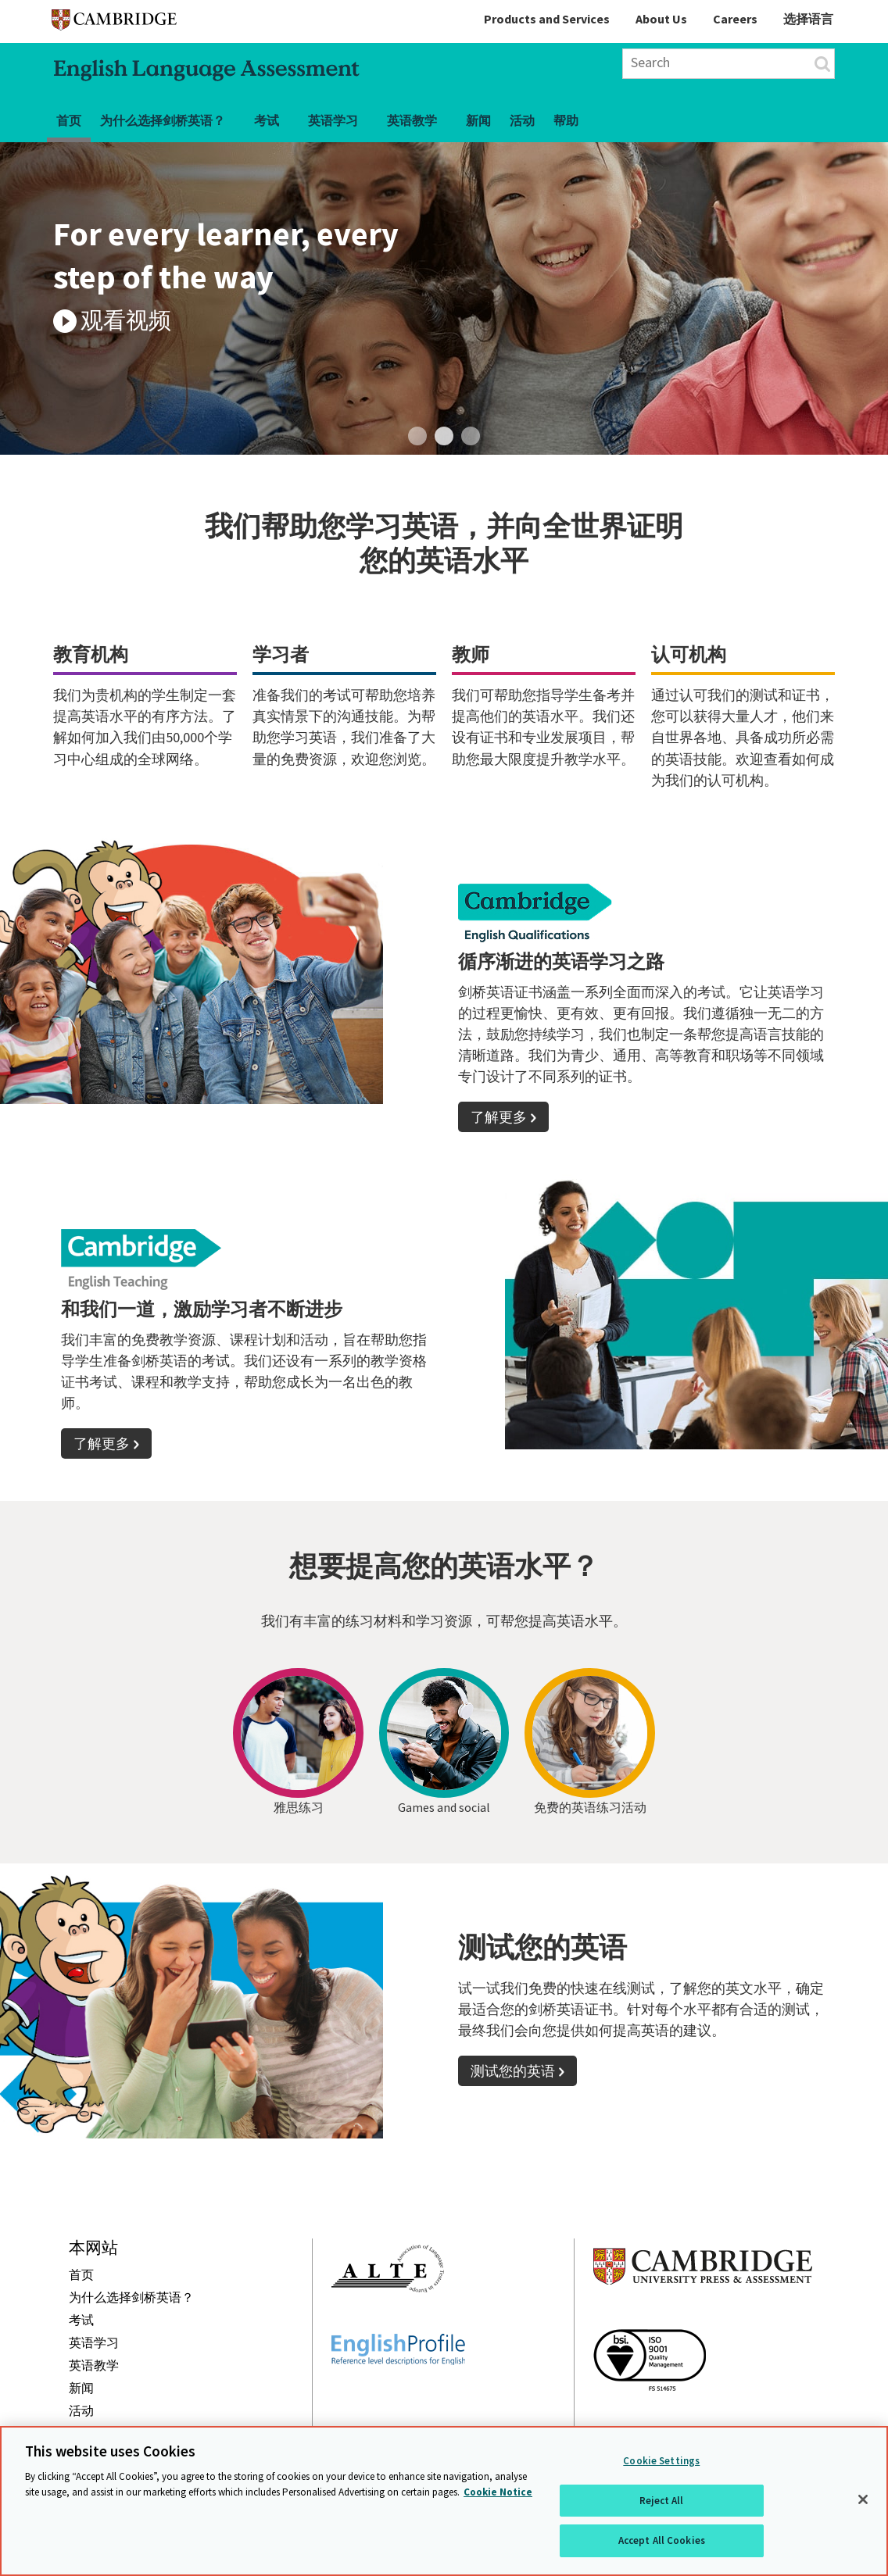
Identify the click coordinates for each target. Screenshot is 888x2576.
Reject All (661, 2500)
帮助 (565, 120)
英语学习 (333, 120)
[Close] (863, 2499)
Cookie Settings (661, 2460)
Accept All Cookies (661, 2540)
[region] (444, 2501)
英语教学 (412, 120)
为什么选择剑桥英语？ (162, 120)
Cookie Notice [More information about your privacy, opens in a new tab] (498, 2492)
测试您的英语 (513, 2071)
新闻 (478, 120)
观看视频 (126, 319)
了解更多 (499, 1117)
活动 (522, 120)
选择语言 (808, 19)
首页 (68, 120)
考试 (266, 120)
